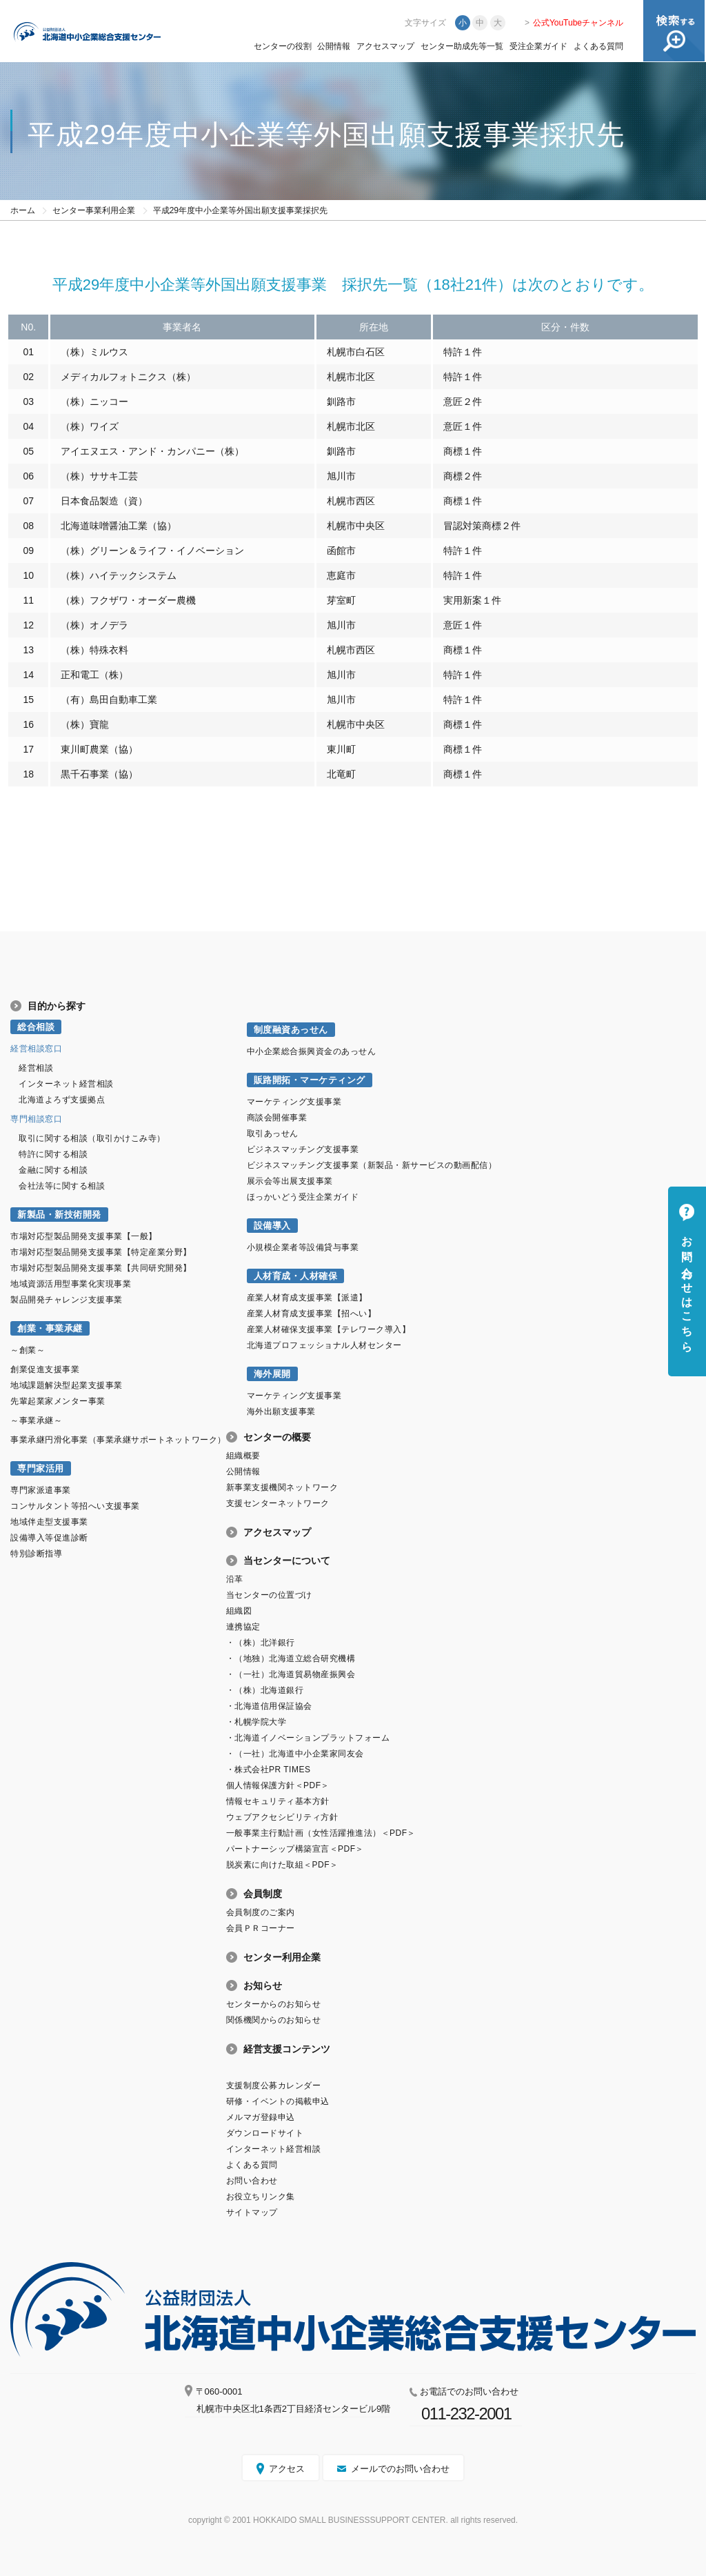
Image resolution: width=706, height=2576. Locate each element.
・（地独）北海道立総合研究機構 (291, 1658)
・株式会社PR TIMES (268, 1769)
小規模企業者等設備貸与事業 (303, 1247)
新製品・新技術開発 (59, 1214)
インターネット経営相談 (66, 1084)
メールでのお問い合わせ (400, 2469)
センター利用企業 (282, 1957)
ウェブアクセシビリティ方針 (282, 1817)
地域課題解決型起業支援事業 (66, 1385)
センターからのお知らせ (273, 2004)
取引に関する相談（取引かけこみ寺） (92, 1138)
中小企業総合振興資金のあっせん (311, 1051)
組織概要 (243, 1455)
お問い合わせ (252, 2181)
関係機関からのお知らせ (273, 2020)
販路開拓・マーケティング (309, 1080)
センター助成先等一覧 (462, 46)
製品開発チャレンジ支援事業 (66, 1300)
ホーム (22, 210)
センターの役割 (283, 46)
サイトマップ (252, 2212)
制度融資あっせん (291, 1029)
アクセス (287, 2469)
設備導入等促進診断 (49, 1538)
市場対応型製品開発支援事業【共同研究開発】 (101, 1268)
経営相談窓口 (36, 1048)
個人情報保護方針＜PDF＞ (278, 1785)
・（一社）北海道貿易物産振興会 (291, 1674)
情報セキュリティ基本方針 (278, 1801)
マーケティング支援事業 (294, 1102)
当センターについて (286, 1560)
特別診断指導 (36, 1553)
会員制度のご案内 (260, 1912)
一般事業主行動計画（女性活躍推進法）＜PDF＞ (321, 1833)
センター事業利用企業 (93, 210)
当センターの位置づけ (269, 1595)
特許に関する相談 (53, 1154)
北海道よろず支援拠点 (62, 1099)
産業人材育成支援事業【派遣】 (307, 1297)
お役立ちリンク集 (260, 2196)
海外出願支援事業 (281, 1411)
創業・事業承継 (50, 1328)
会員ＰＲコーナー (260, 1928)
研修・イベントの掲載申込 (278, 2101)
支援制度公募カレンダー (273, 2085)
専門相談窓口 (36, 1119)
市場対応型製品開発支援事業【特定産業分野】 (101, 1252)
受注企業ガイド (538, 46)
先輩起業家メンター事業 (57, 1401)
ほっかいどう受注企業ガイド (303, 1197)
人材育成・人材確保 (296, 1276)
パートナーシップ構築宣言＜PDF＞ (295, 1849)
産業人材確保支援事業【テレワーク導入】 (329, 1329)
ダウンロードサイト (265, 2133)
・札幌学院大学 (256, 1722)
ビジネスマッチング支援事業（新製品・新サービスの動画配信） (372, 1165)
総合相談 (35, 1027)
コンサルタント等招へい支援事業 (75, 1506)
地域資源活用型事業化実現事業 (70, 1284)
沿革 (234, 1579)
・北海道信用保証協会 (269, 1706)
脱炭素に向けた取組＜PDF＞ (282, 1865)
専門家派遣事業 (40, 1490)
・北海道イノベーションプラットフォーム (308, 1738)
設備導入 (272, 1225)
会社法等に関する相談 (62, 1186)
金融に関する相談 (53, 1170)
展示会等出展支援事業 (290, 1181)
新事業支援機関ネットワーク (282, 1487)
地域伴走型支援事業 (49, 1522)
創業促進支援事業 (44, 1369)
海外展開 (272, 1374)
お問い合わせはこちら (687, 1288)
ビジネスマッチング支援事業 (303, 1149)
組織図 (239, 1611)
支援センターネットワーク (278, 1503)
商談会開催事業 (277, 1117)
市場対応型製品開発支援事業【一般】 (83, 1236)
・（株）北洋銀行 (260, 1642)
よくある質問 (598, 46)
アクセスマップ (385, 46)
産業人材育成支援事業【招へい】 (311, 1313)
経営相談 (36, 1068)
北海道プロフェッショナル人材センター (324, 1345)
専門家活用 (40, 1468)
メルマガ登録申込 (260, 2117)
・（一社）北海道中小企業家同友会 (295, 1753)
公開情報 (333, 46)
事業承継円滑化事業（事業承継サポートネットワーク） (118, 1440)
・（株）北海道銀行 (265, 1690)
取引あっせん (273, 1133)
